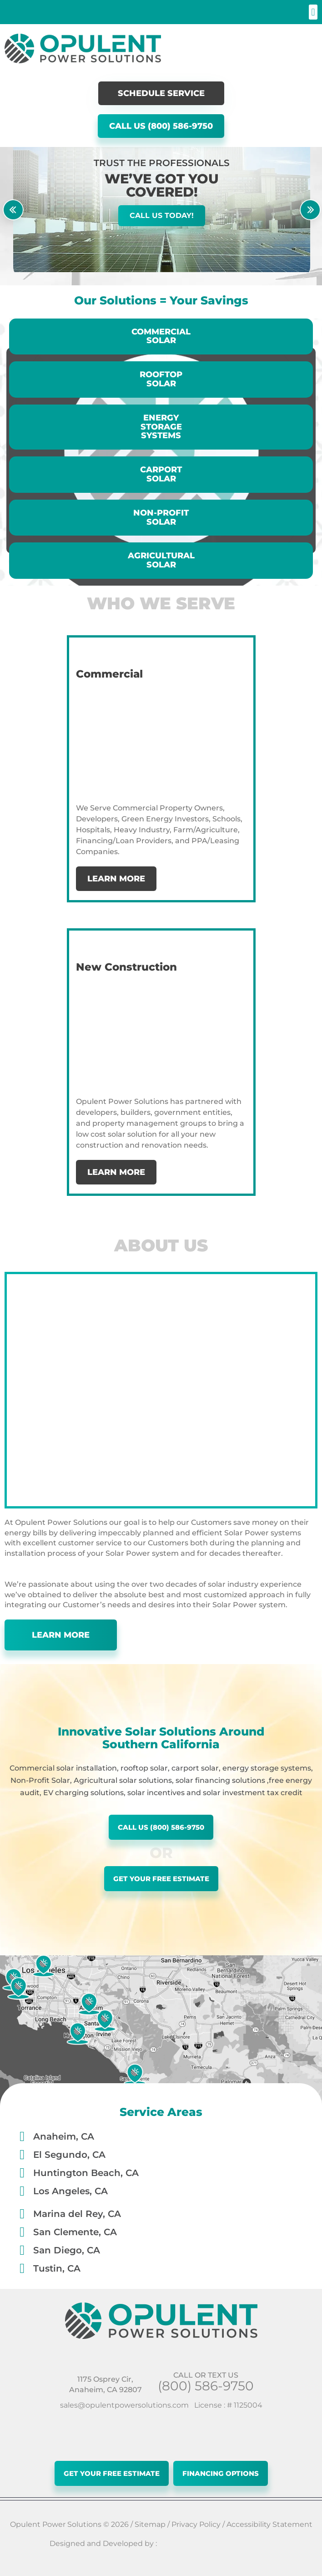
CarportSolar (161, 474)
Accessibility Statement (269, 2524)
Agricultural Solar (161, 560)
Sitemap (150, 2524)
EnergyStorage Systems (161, 427)
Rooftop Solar (161, 379)
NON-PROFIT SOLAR (161, 517)
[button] (313, 12)
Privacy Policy (196, 2524)
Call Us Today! (162, 215)
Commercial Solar (161, 336)
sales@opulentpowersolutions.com (124, 2405)
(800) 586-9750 (206, 2386)
